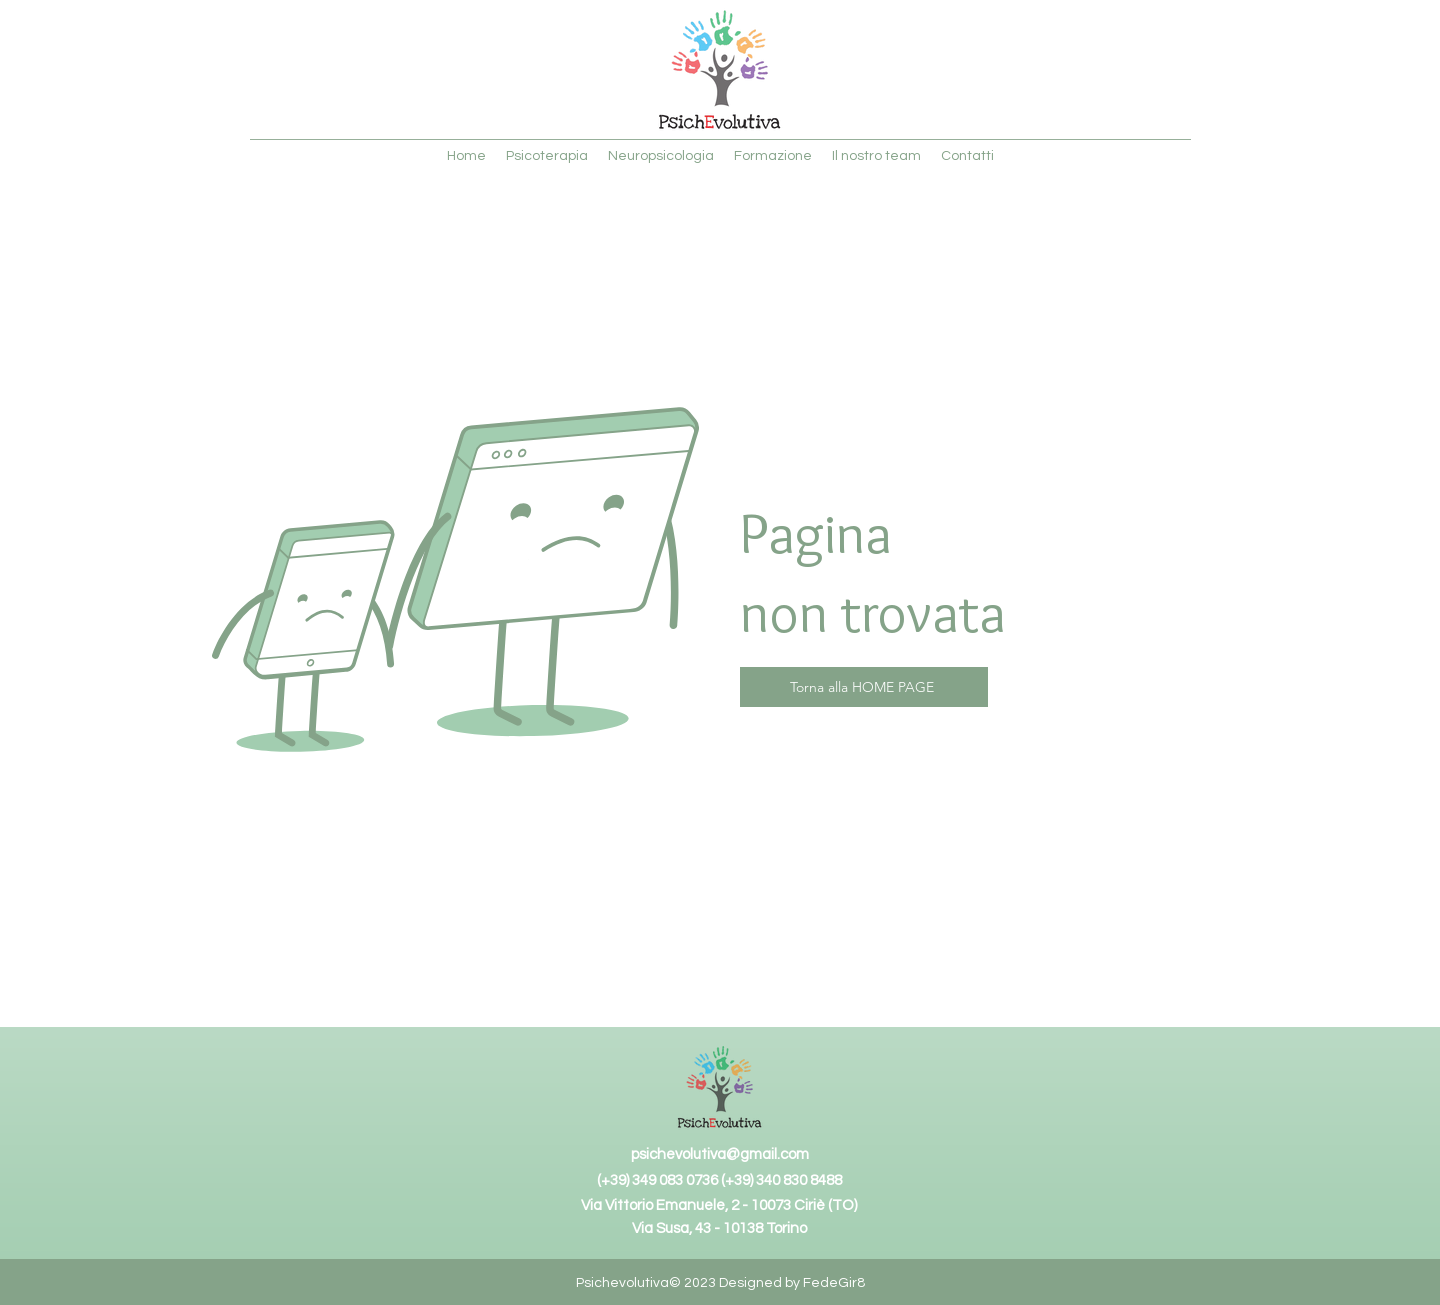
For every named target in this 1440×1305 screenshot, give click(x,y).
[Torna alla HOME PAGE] (864, 687)
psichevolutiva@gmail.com (720, 1154)
